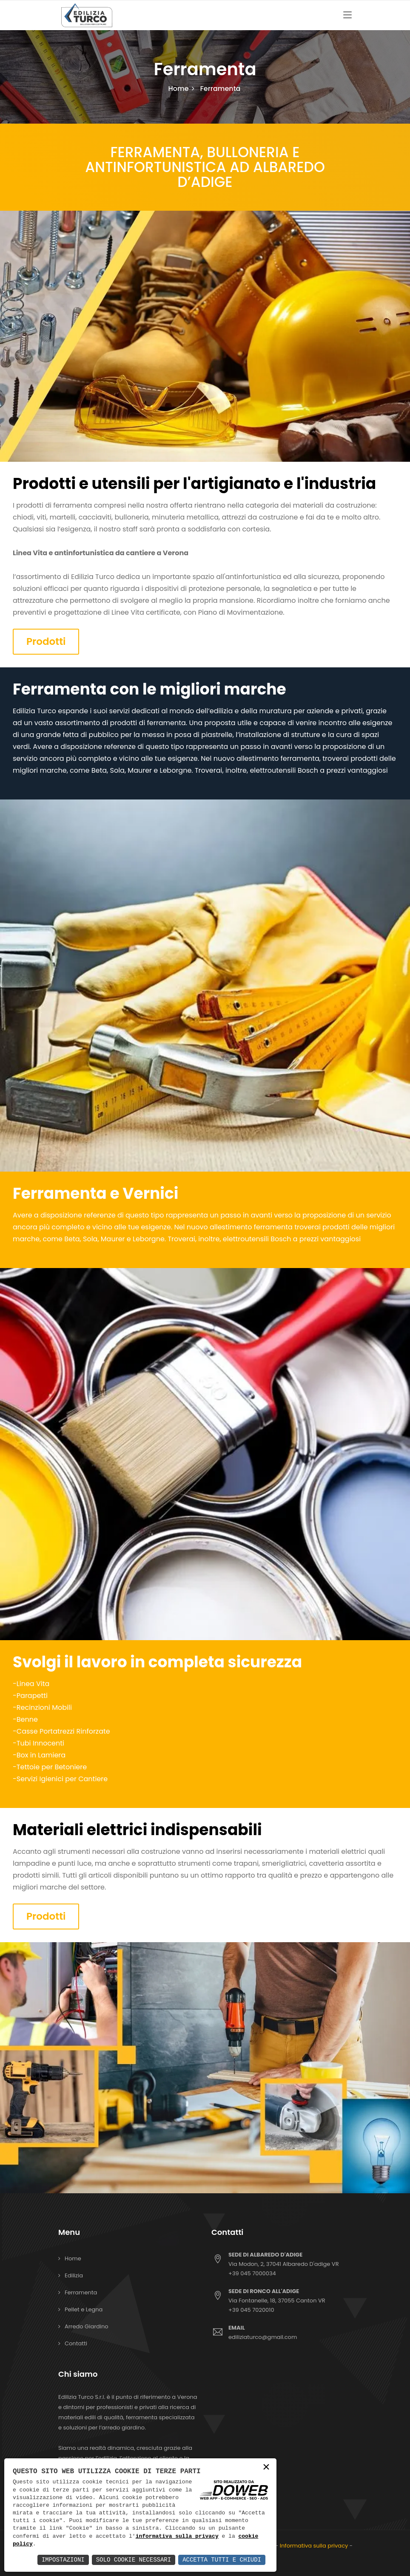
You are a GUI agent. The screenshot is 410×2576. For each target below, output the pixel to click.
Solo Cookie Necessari (133, 2560)
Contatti (76, 2343)
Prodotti (45, 641)
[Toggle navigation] (347, 15)
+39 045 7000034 (252, 2273)
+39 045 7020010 (251, 2310)
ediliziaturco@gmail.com (290, 2332)
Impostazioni (63, 2560)
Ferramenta (81, 2292)
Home (178, 88)
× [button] (266, 2468)
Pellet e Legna (83, 2309)
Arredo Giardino (86, 2326)
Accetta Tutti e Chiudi (221, 2560)
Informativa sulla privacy (314, 2546)
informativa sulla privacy (177, 2536)
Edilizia (74, 2275)
